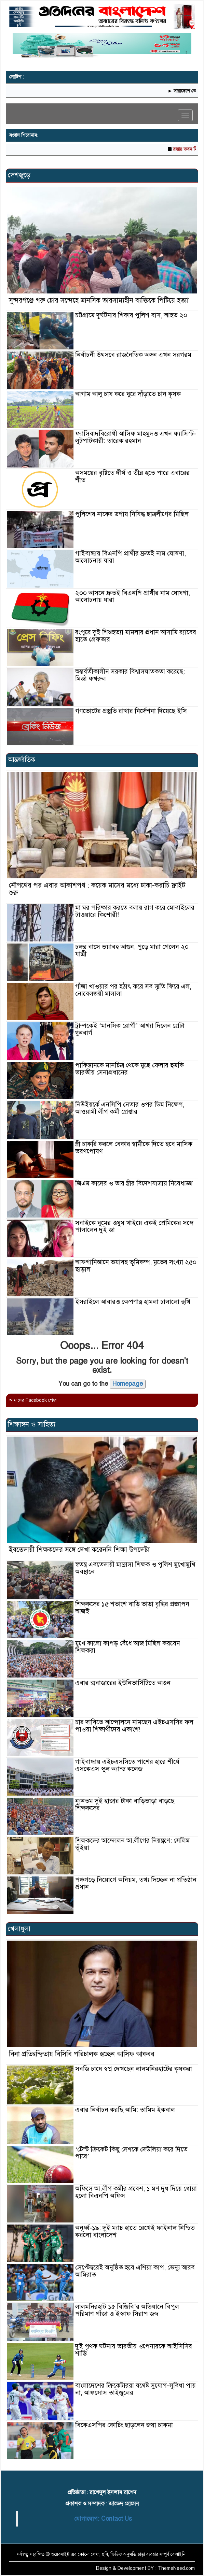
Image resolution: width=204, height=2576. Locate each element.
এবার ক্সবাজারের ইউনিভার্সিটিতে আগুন (123, 1683)
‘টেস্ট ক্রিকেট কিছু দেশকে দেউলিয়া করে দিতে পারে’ (131, 2152)
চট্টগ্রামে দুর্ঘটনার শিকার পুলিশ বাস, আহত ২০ (131, 315)
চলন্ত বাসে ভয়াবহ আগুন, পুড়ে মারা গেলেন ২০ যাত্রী (132, 950)
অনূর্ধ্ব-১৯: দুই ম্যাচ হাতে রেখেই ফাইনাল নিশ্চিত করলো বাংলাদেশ (135, 2231)
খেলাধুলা (19, 1929)
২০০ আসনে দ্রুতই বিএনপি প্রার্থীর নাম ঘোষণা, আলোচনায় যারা (132, 596)
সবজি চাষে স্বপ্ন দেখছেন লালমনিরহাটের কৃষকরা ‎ (134, 2069)
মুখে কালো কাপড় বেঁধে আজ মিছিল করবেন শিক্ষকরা (127, 1646)
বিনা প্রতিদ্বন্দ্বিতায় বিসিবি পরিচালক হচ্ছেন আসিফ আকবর (81, 2054)
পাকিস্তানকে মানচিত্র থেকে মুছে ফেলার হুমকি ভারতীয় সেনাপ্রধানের (129, 1068)
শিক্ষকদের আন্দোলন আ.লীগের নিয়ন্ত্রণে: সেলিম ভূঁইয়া (132, 1844)
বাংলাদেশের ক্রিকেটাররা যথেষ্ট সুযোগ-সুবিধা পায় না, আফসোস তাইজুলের (135, 2389)
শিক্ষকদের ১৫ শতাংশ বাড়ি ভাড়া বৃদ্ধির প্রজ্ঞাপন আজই (132, 1607)
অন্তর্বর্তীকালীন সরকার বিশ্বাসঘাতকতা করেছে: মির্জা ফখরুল (130, 674)
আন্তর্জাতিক (21, 759)
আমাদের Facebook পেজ (33, 1400)
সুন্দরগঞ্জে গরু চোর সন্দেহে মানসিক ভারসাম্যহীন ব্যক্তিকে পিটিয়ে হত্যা (99, 300)
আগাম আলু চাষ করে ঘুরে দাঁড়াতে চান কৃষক (128, 394)
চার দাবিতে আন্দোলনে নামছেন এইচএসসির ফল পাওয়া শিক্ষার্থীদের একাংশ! (134, 1725)
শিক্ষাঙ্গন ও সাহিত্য (31, 1424)
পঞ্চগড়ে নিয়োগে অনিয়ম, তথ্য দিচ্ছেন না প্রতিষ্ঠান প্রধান (135, 1883)
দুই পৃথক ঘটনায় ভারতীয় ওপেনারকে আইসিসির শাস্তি (133, 2349)
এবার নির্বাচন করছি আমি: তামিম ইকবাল (125, 2110)
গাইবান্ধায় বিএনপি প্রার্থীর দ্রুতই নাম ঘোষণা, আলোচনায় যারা (130, 556)
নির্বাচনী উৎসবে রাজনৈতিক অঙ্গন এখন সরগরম (133, 355)
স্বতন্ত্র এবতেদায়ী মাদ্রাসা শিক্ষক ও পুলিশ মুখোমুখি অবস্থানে (135, 1567)
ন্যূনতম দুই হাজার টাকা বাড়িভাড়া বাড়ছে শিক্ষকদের (124, 1804)
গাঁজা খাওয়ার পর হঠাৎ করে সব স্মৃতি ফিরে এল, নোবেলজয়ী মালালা (133, 989)
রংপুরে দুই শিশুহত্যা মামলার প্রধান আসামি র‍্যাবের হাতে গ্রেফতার (135, 635)
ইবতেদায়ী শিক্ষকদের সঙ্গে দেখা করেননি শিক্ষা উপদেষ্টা (79, 1549)
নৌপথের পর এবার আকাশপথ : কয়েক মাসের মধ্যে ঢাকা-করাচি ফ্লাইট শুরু (97, 889)
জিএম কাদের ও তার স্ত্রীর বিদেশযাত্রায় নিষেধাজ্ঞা (134, 1183)
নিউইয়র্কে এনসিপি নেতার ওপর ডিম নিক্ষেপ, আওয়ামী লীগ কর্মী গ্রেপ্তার (130, 1108)
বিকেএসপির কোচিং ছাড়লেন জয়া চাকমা (124, 2425)
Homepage (127, 1383)
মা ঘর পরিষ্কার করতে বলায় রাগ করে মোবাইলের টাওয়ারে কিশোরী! (134, 911)
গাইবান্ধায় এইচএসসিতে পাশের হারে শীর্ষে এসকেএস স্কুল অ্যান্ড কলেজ (127, 1765)
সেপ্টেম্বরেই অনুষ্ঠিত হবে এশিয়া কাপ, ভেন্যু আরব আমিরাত (135, 2270)
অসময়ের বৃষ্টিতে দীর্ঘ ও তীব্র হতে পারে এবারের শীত (132, 476)
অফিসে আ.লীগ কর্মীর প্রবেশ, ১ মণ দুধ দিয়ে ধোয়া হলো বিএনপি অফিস (136, 2192)
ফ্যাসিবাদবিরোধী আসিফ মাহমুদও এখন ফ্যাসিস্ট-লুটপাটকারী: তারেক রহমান (135, 437)
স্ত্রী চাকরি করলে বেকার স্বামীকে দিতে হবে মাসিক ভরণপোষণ (133, 1147)
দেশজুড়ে (19, 175)
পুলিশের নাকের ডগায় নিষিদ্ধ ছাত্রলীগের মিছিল (132, 514)
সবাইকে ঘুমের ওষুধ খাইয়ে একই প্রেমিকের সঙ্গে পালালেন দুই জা (134, 1226)
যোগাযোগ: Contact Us (103, 2518)
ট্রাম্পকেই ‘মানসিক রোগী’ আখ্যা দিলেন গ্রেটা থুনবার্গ (130, 1029)
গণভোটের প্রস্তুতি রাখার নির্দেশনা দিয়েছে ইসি (131, 711)
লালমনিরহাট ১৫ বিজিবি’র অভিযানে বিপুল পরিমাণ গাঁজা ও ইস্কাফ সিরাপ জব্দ (127, 2310)
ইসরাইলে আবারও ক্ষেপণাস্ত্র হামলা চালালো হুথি (132, 1302)
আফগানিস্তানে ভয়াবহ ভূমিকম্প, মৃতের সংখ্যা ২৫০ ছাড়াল (135, 1265)
